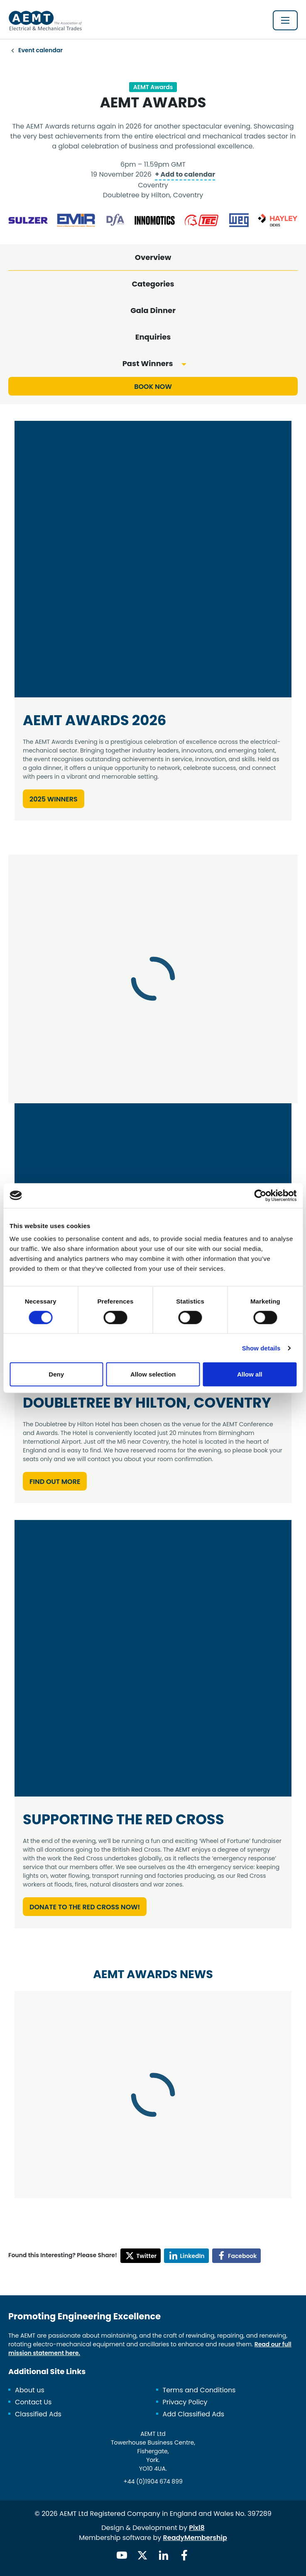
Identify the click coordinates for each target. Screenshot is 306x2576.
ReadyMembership (195, 2537)
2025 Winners (53, 799)
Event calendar (40, 50)
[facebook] (184, 2555)
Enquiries (153, 337)
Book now (153, 386)
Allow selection (153, 1374)
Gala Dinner (153, 310)
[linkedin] (163, 2555)
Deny (56, 1374)
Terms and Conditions (199, 2390)
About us (29, 2390)
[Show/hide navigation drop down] (285, 20)
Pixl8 (197, 2527)
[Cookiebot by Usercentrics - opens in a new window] (260, 1195)
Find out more (54, 1481)
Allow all (249, 1374)
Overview (153, 257)
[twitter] (142, 2555)
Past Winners (147, 363)
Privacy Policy (185, 2402)
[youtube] (121, 2555)
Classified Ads (38, 2414)
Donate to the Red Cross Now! (84, 1907)
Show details (261, 1347)
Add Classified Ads (194, 2414)
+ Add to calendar (185, 174)
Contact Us (33, 2402)
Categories (153, 284)
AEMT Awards (153, 87)
